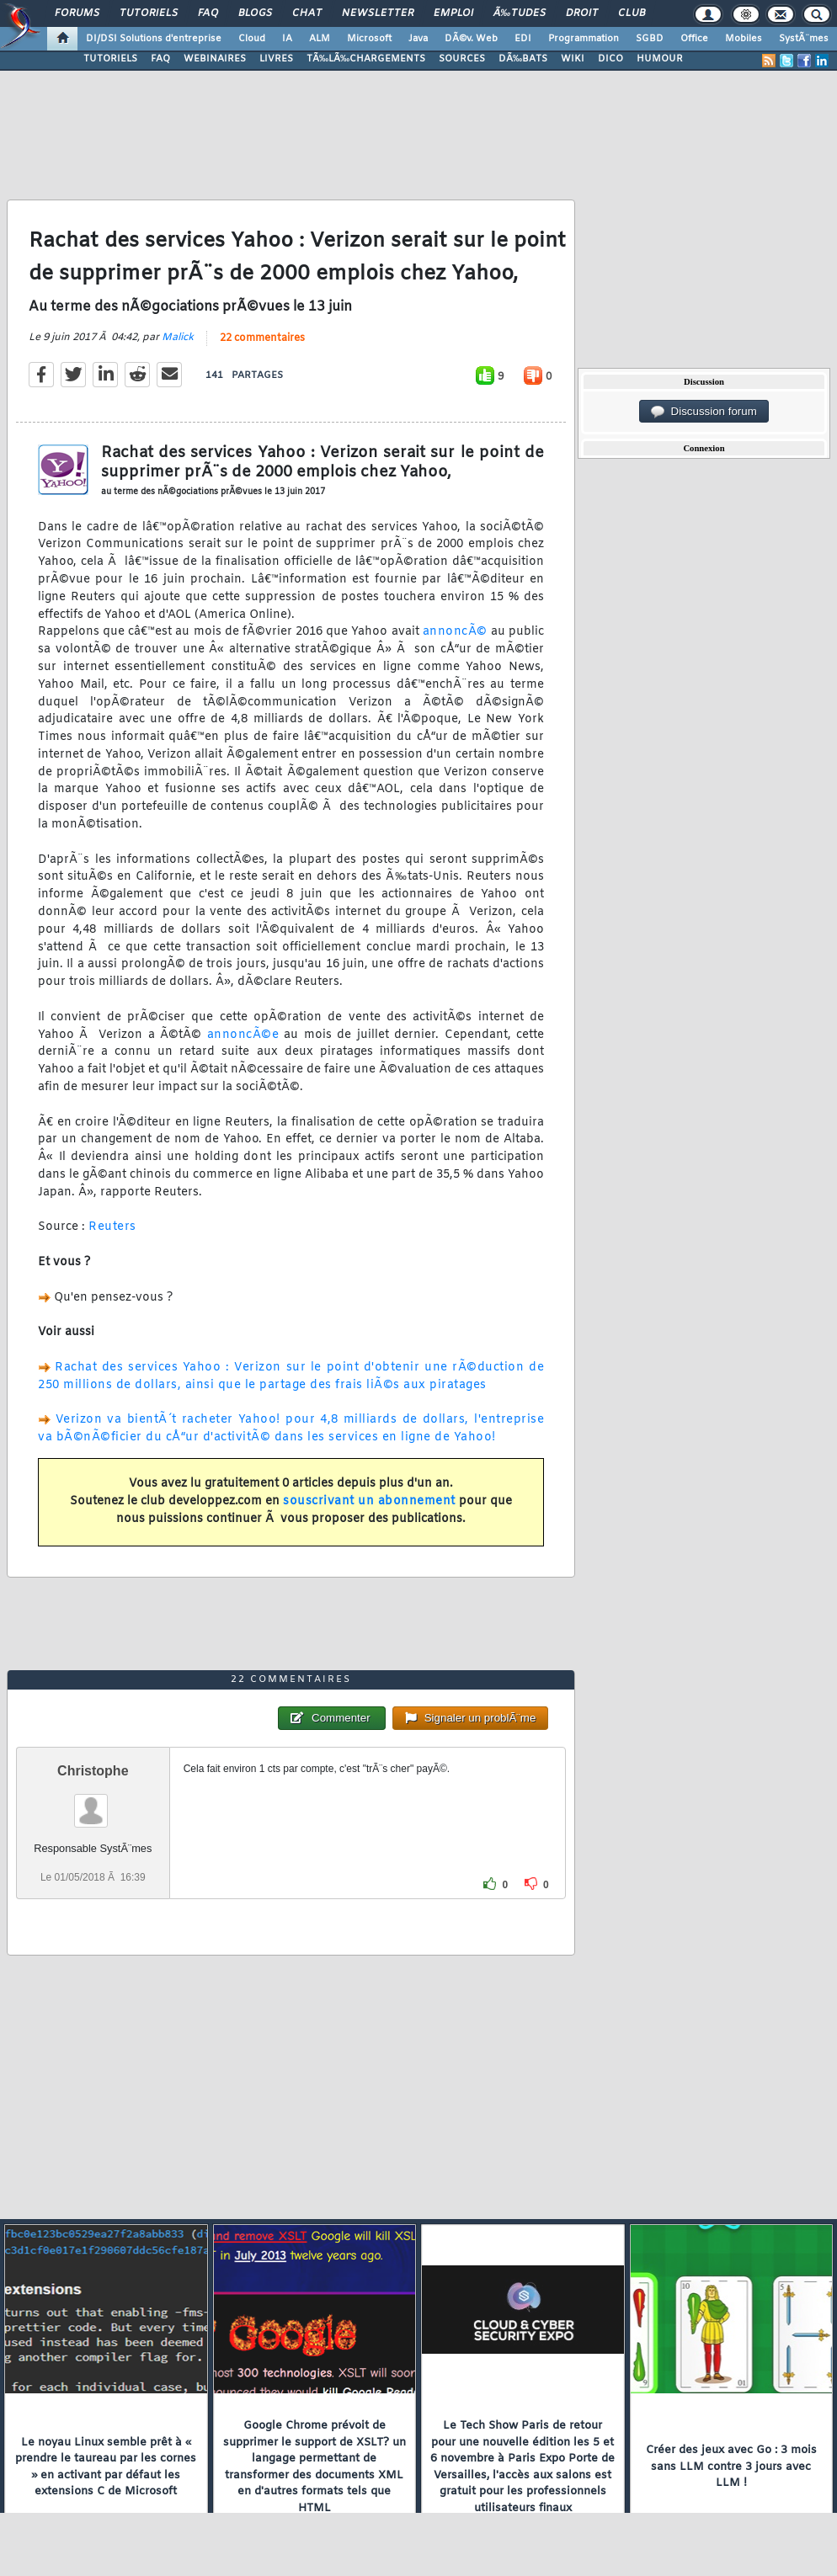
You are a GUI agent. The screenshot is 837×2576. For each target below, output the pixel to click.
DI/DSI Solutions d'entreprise (153, 39)
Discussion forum (704, 411)
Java (418, 39)
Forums (77, 13)
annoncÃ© (455, 632)
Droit (582, 13)
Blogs (255, 13)
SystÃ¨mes (804, 39)
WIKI (572, 59)
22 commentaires (262, 338)
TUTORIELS (110, 59)
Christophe (92, 1771)
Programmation (583, 39)
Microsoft (369, 39)
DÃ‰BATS (522, 59)
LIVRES (276, 59)
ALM (319, 39)
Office (694, 39)
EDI (522, 39)
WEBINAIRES (215, 59)
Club (631, 13)
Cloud (251, 39)
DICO (610, 59)
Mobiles (743, 39)
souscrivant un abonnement (369, 1501)
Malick (178, 337)
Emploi (453, 13)
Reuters (112, 1227)
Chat (307, 13)
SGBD (650, 39)
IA (287, 39)
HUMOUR (660, 59)
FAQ (208, 13)
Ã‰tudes (519, 13)
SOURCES (462, 59)
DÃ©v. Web (471, 39)
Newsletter (377, 13)
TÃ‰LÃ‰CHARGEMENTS (366, 59)
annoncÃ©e (243, 1035)
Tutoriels (148, 13)
